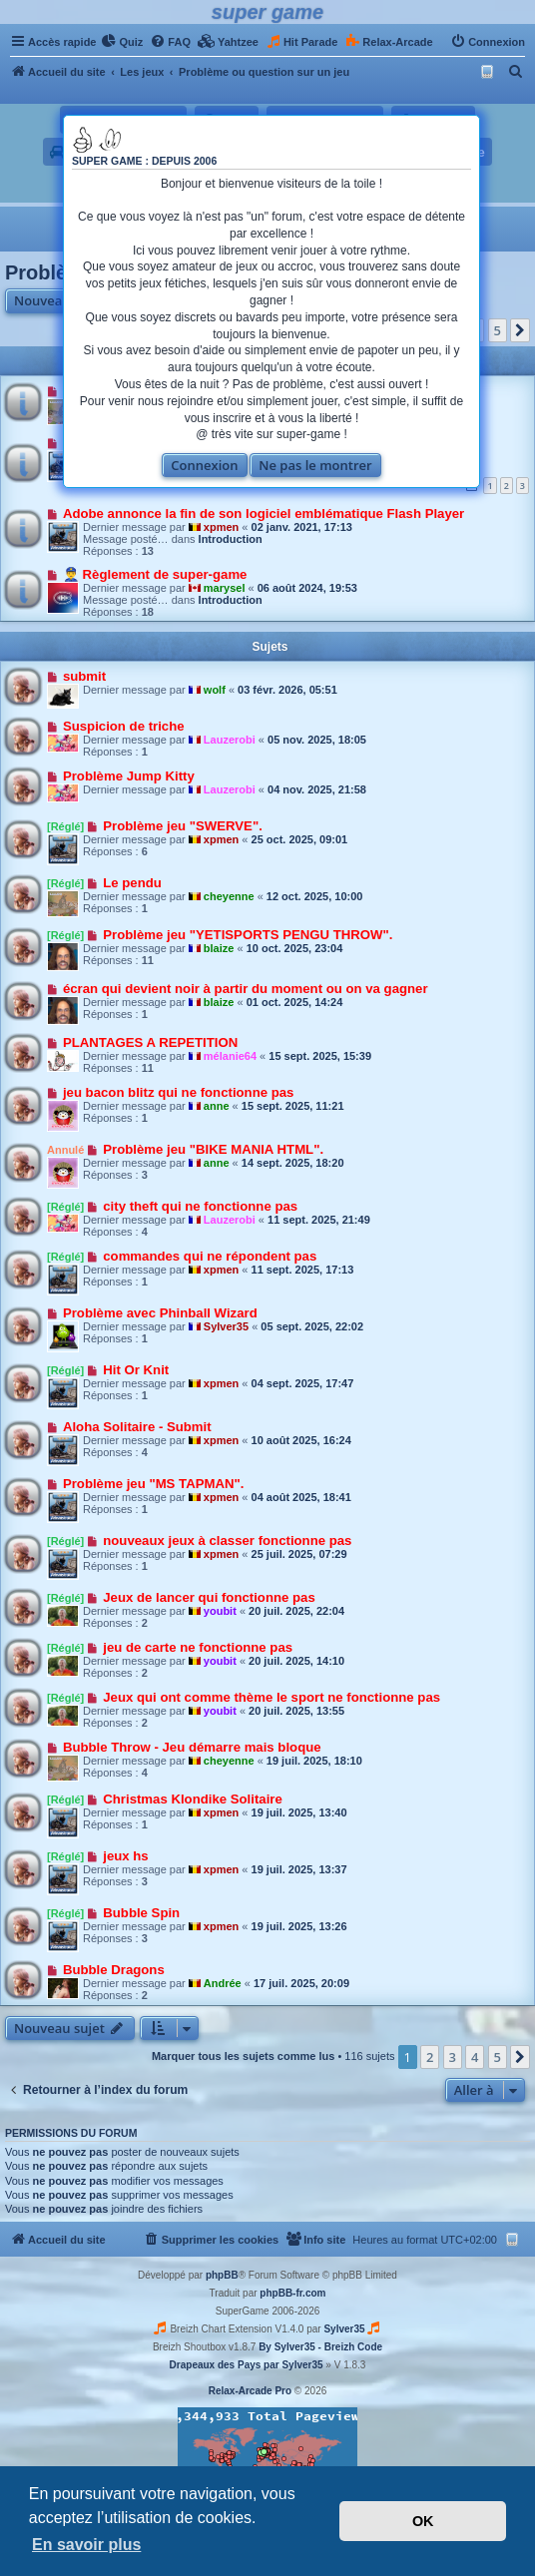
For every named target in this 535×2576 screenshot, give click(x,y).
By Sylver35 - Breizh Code (320, 2346)
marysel (225, 588)
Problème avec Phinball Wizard (160, 1312)
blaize (219, 948)
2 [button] (429, 2057)
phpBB (222, 2275)
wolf (215, 690)
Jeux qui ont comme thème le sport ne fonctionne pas (271, 1697)
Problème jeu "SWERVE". (183, 825)
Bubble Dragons (114, 1969)
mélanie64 (230, 1056)
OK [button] (423, 2521)
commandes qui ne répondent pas (209, 1256)
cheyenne (229, 896)
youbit (220, 1611)
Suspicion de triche (124, 726)
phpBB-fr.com (292, 2293)
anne (217, 1106)
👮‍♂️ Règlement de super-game (155, 574)
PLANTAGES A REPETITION (150, 1042)
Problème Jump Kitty (129, 776)
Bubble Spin (141, 1912)
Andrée (223, 1983)
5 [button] (497, 330)
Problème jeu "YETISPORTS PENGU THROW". (247, 934)
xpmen (221, 527)
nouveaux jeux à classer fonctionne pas (227, 1540)
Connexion (204, 465)
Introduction (231, 539)
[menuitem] (122, 42)
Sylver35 (226, 1326)
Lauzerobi (230, 740)
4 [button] (474, 2057)
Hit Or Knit (136, 1369)
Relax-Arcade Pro (250, 2390)
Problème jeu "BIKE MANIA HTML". (213, 1149)
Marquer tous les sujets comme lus (243, 2056)
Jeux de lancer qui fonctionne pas (209, 1597)
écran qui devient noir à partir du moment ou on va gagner (245, 988)
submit (84, 676)
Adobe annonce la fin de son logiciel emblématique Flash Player (263, 513)
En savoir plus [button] (86, 2544)
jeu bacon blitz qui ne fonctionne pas (178, 1092)
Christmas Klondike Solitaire (192, 1799)
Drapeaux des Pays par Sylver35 (246, 2364)
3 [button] (452, 2057)
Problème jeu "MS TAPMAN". (154, 1483)
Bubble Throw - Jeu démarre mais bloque (192, 1747)
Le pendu (132, 882)
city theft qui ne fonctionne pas (200, 1206)
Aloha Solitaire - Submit (137, 1426)
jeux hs (125, 1855)
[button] (520, 330)
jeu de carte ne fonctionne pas (197, 1647)
